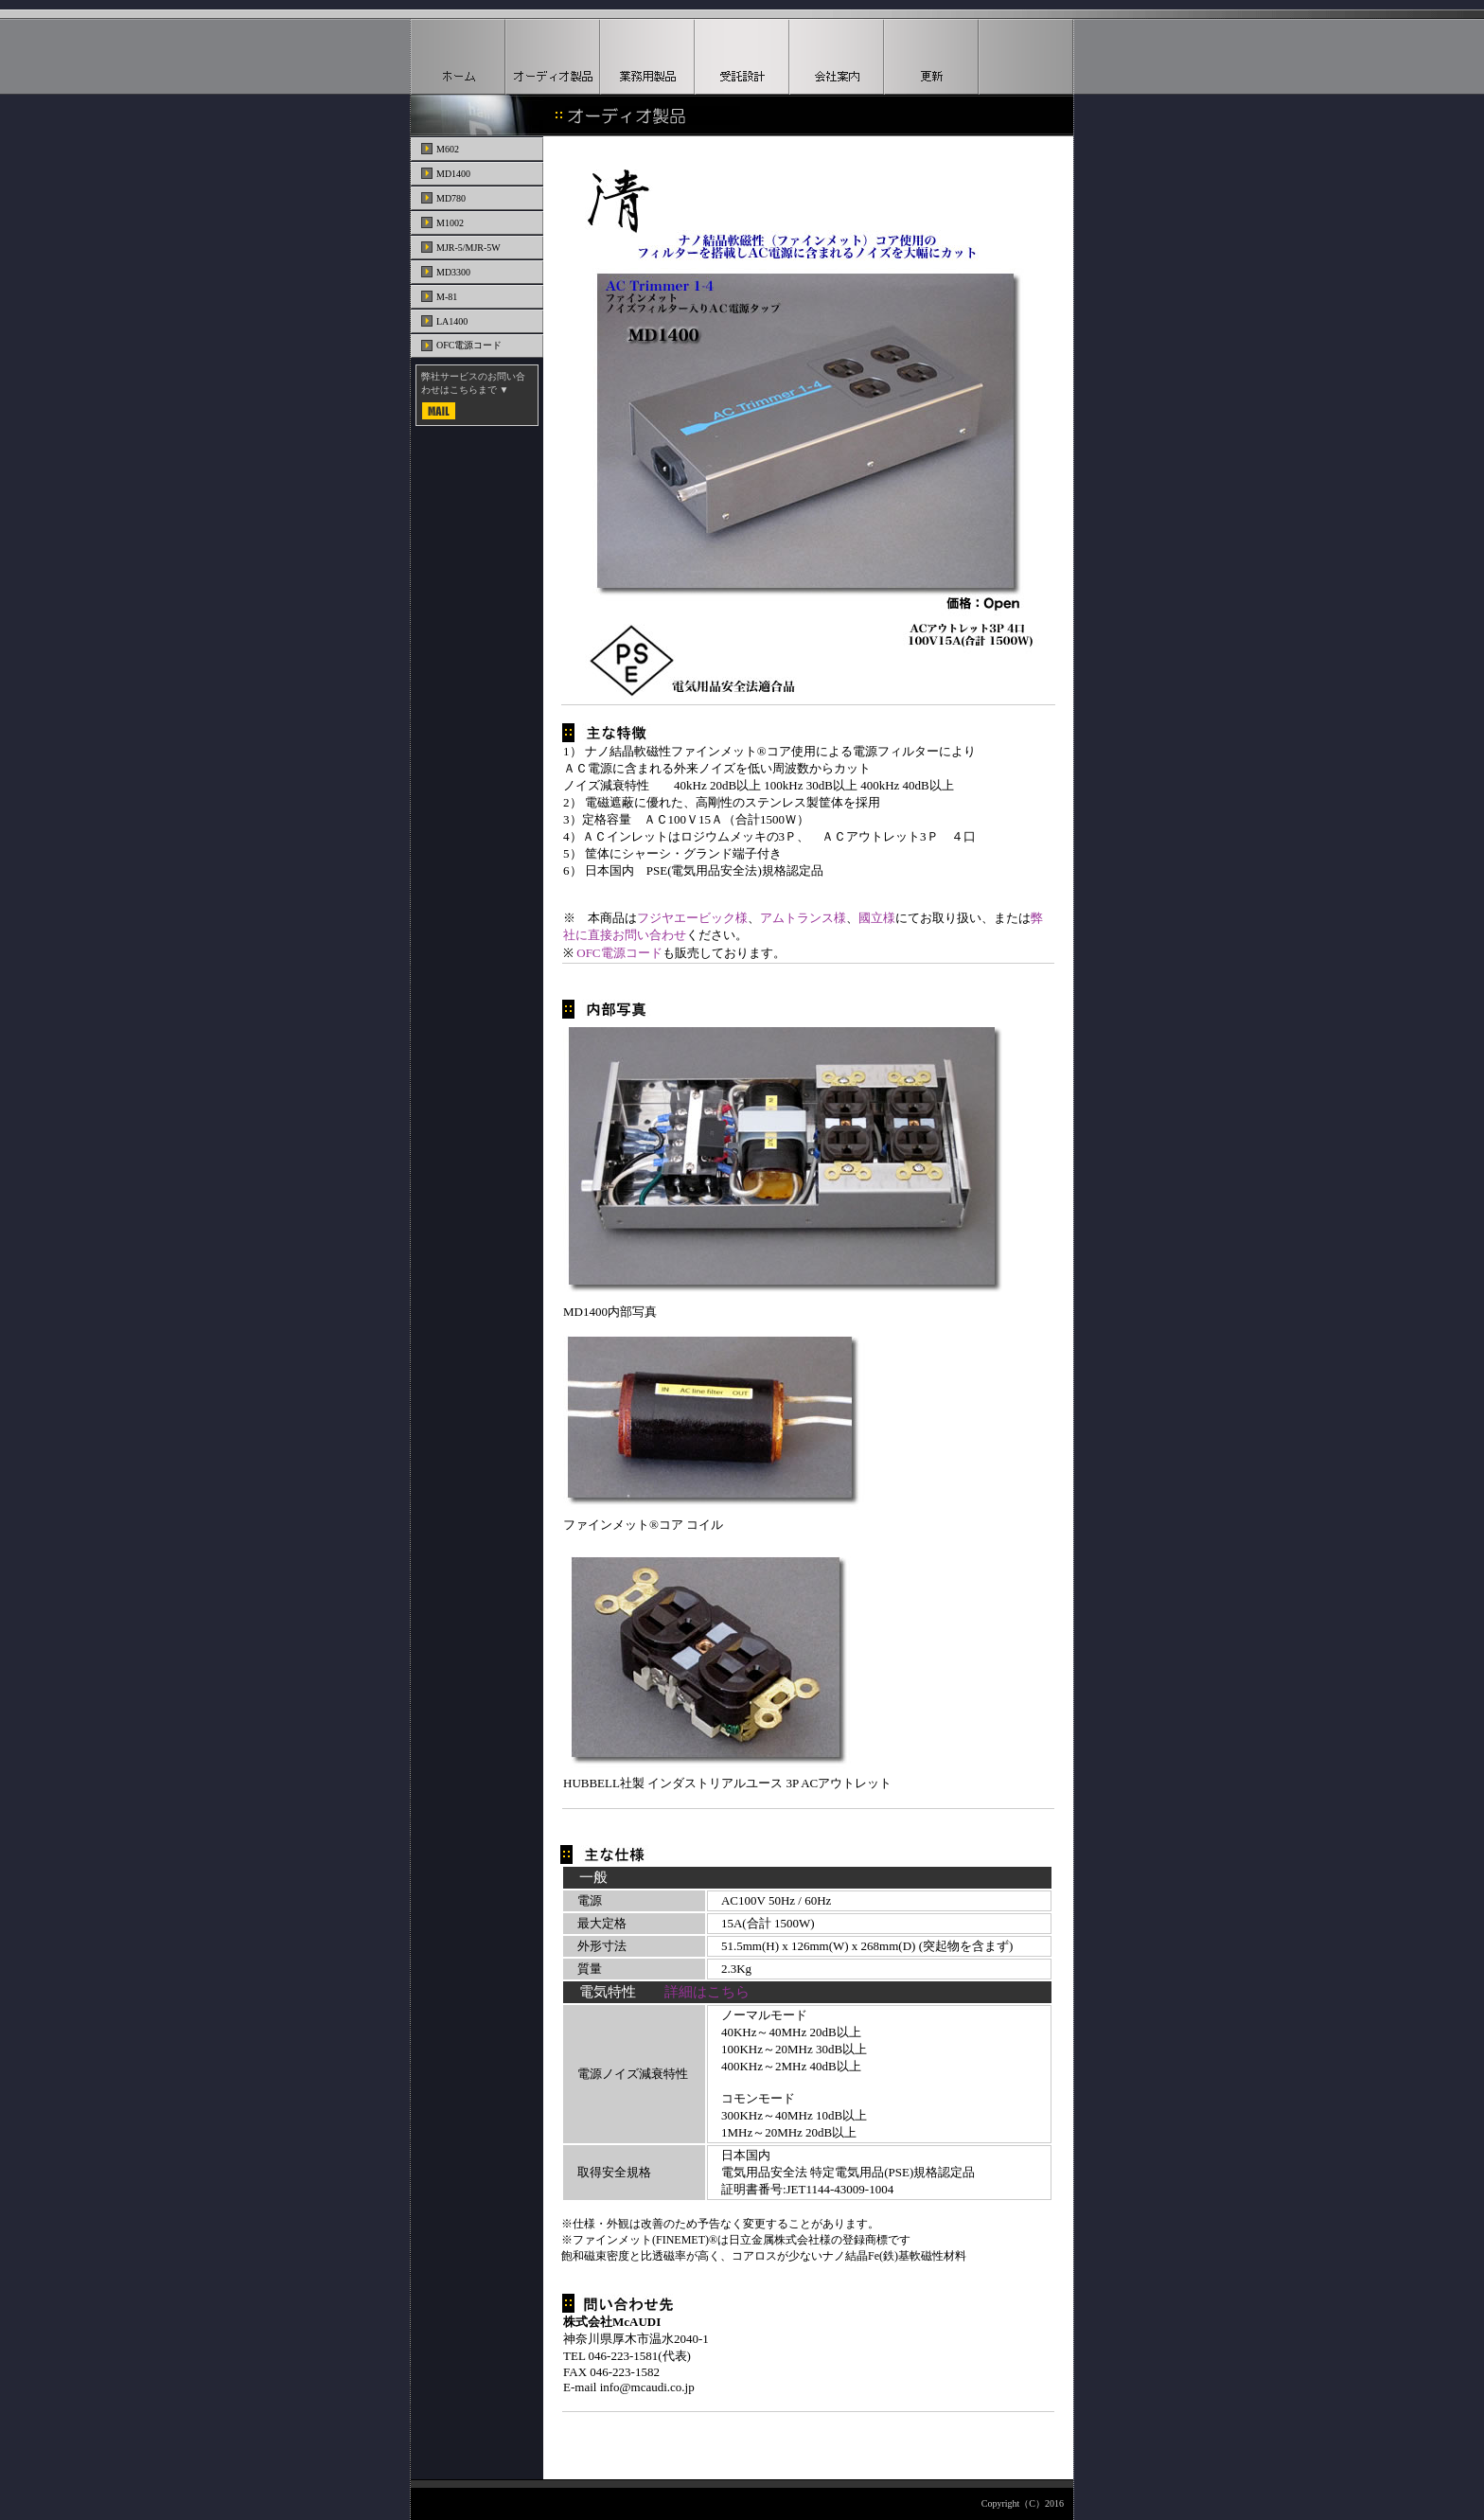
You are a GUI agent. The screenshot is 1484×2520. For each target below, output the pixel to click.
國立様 (876, 918)
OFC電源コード (619, 953)
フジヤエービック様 (692, 918)
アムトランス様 (803, 918)
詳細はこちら (707, 1991)
